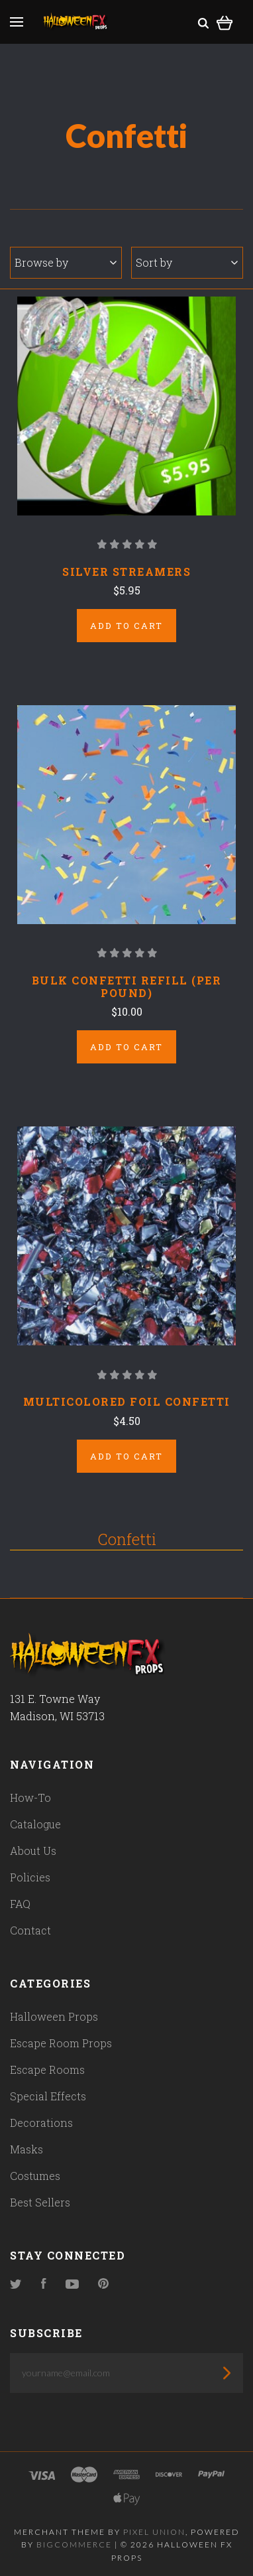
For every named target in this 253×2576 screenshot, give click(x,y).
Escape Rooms (47, 2069)
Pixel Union (154, 2532)
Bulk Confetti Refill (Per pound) (127, 986)
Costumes (35, 2176)
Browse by (66, 262)
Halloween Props (54, 2016)
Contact (30, 1930)
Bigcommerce (74, 2544)
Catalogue (35, 1824)
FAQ (20, 1904)
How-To (30, 1797)
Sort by (187, 262)
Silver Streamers (126, 571)
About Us (33, 1851)
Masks (26, 2149)
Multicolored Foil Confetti (126, 1401)
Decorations (41, 2123)
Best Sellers (40, 2202)
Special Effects (48, 2096)
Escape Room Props (61, 2043)
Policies (30, 1877)
